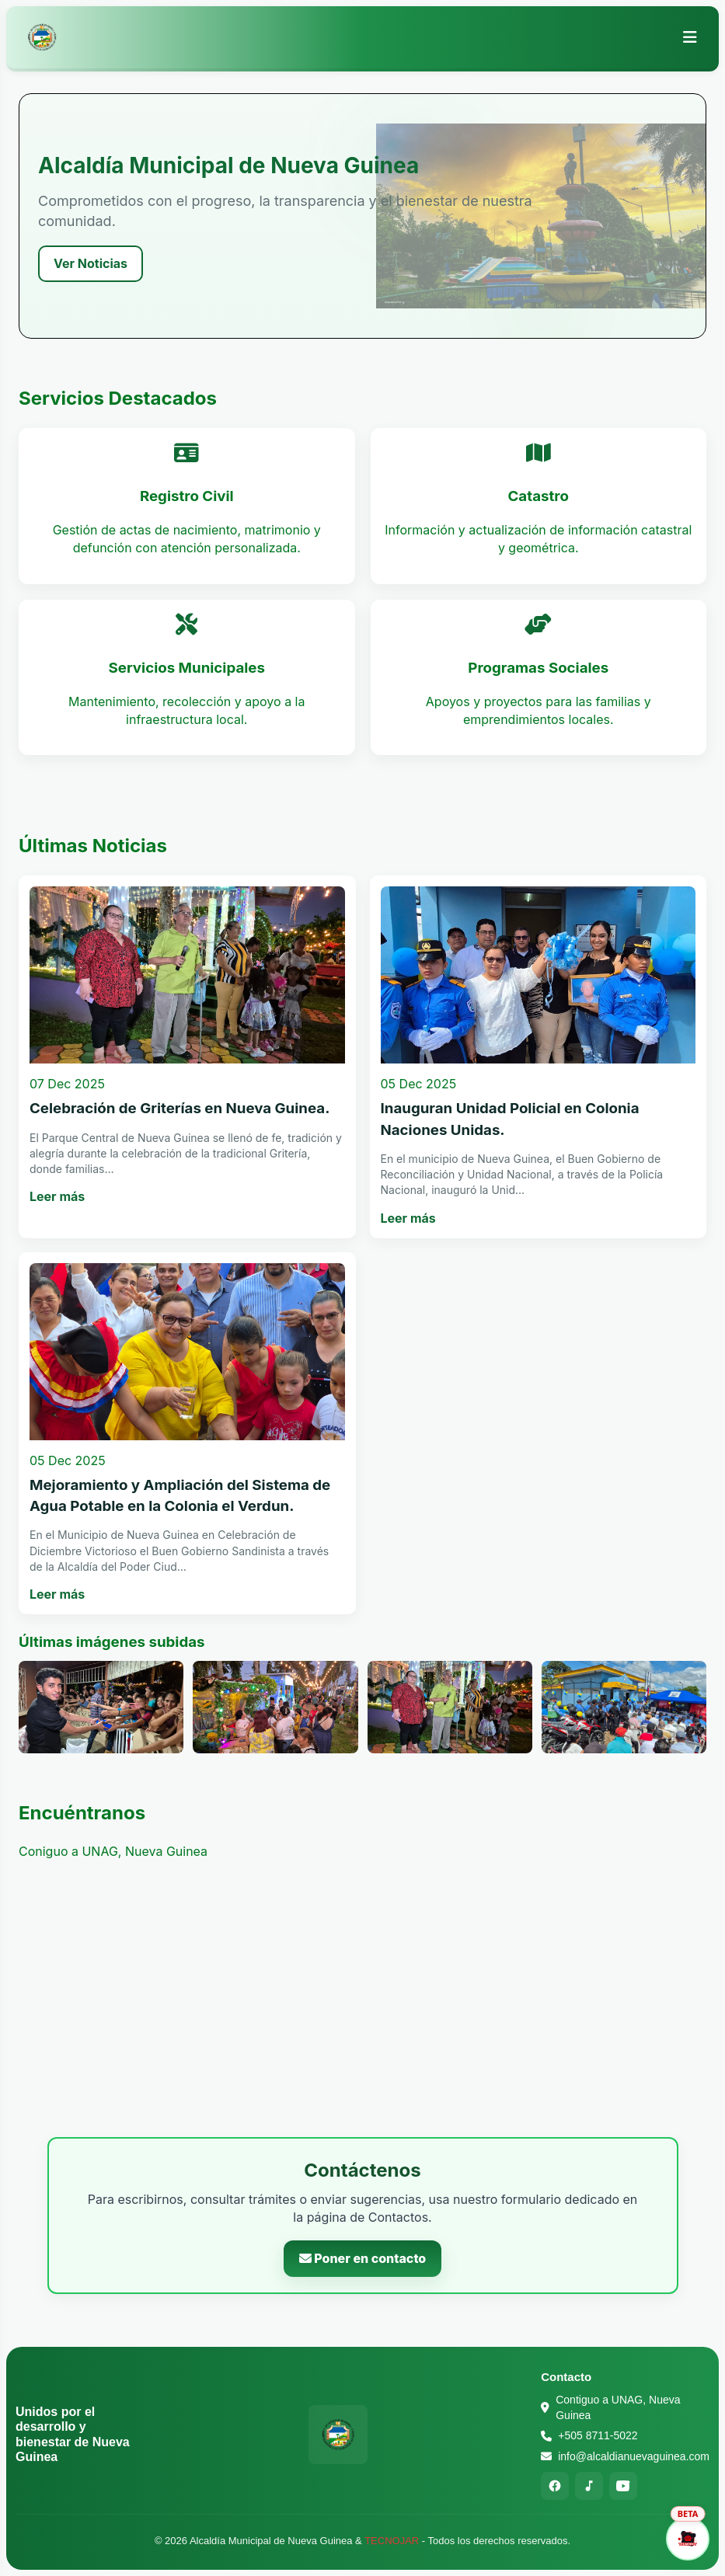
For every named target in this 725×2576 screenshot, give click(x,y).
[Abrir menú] (690, 37)
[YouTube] (623, 2486)
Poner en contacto (363, 2258)
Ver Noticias (90, 263)
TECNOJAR (391, 2540)
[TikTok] (589, 2486)
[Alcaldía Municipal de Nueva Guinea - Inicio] (42, 37)
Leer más (57, 1196)
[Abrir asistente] (687, 2538)
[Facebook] (555, 2486)
